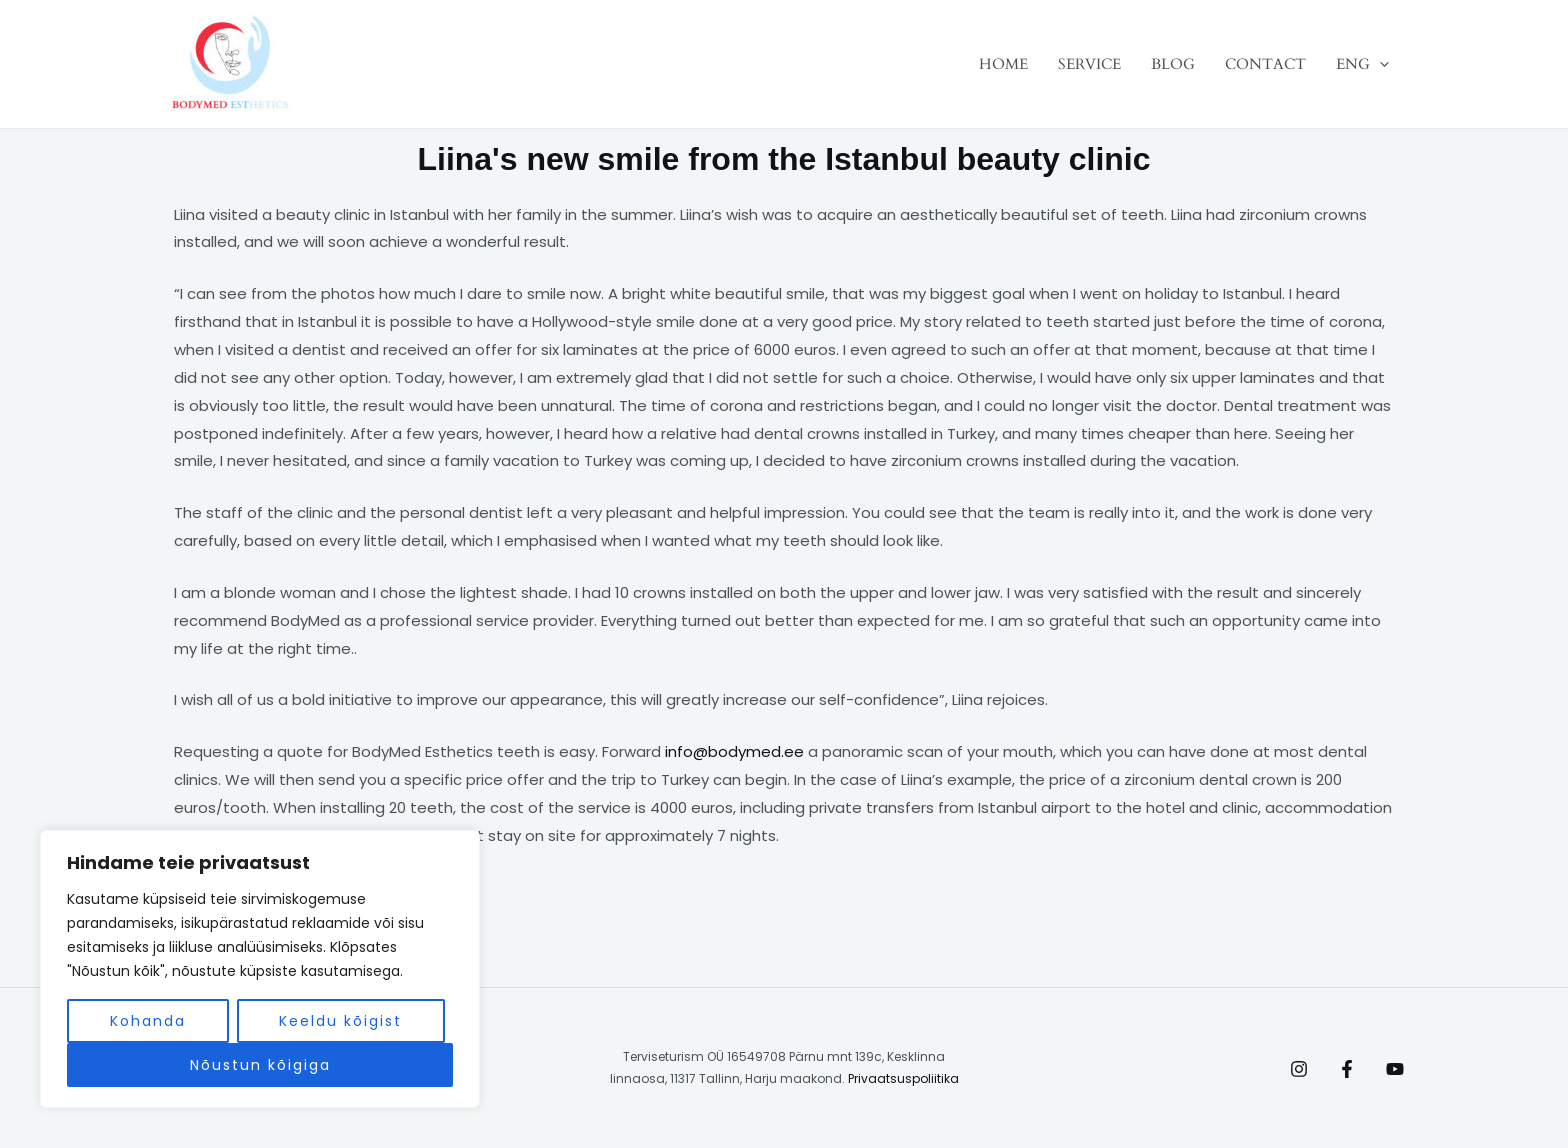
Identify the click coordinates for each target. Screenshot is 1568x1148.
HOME (1003, 64)
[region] (260, 969)
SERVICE (1089, 64)
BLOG (1173, 64)
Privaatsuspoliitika (903, 1078)
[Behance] (1395, 1069)
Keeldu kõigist (340, 1021)
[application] (1379, 64)
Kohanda (148, 1021)
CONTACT (1265, 64)
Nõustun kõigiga (260, 1065)
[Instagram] (1299, 1069)
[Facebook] (1347, 1069)
